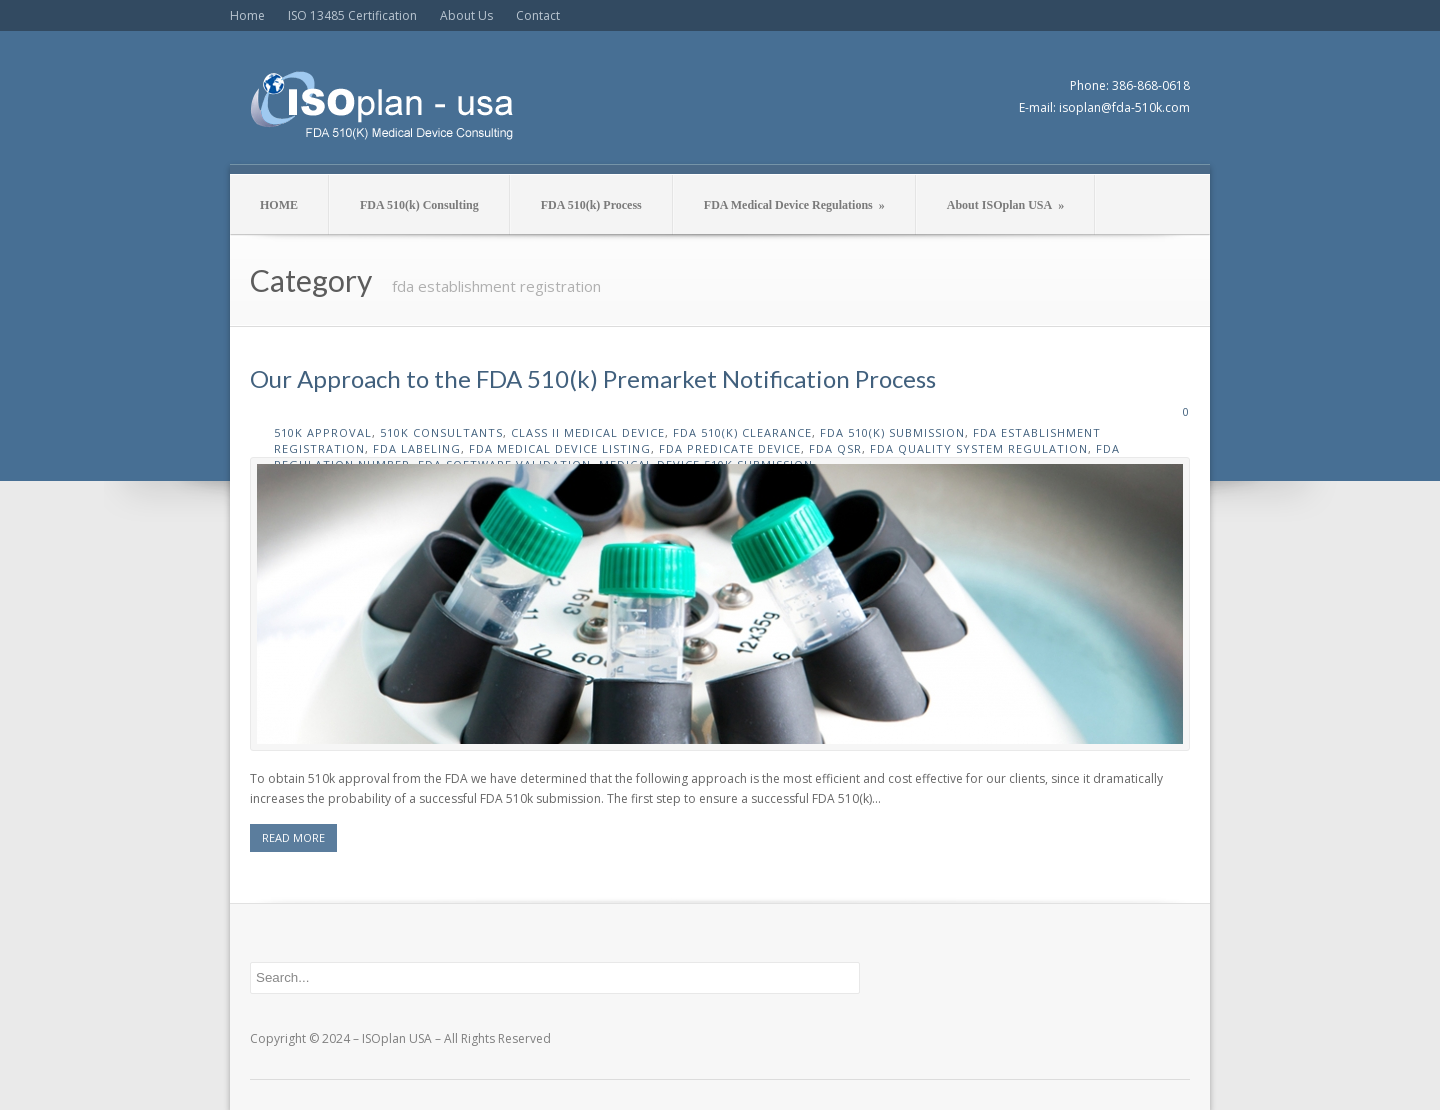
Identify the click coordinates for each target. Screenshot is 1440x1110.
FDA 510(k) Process (591, 205)
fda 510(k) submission (892, 432)
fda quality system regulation (979, 448)
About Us (466, 15)
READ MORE (293, 837)
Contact (538, 15)
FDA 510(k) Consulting (419, 205)
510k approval (323, 432)
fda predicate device (730, 448)
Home (247, 15)
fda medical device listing (560, 448)
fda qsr (835, 448)
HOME (279, 205)
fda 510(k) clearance (742, 432)
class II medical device (588, 432)
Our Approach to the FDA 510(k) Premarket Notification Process (593, 378)
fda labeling (417, 448)
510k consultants (441, 432)
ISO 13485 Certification (352, 15)
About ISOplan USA (1005, 205)
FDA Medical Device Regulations (794, 205)
